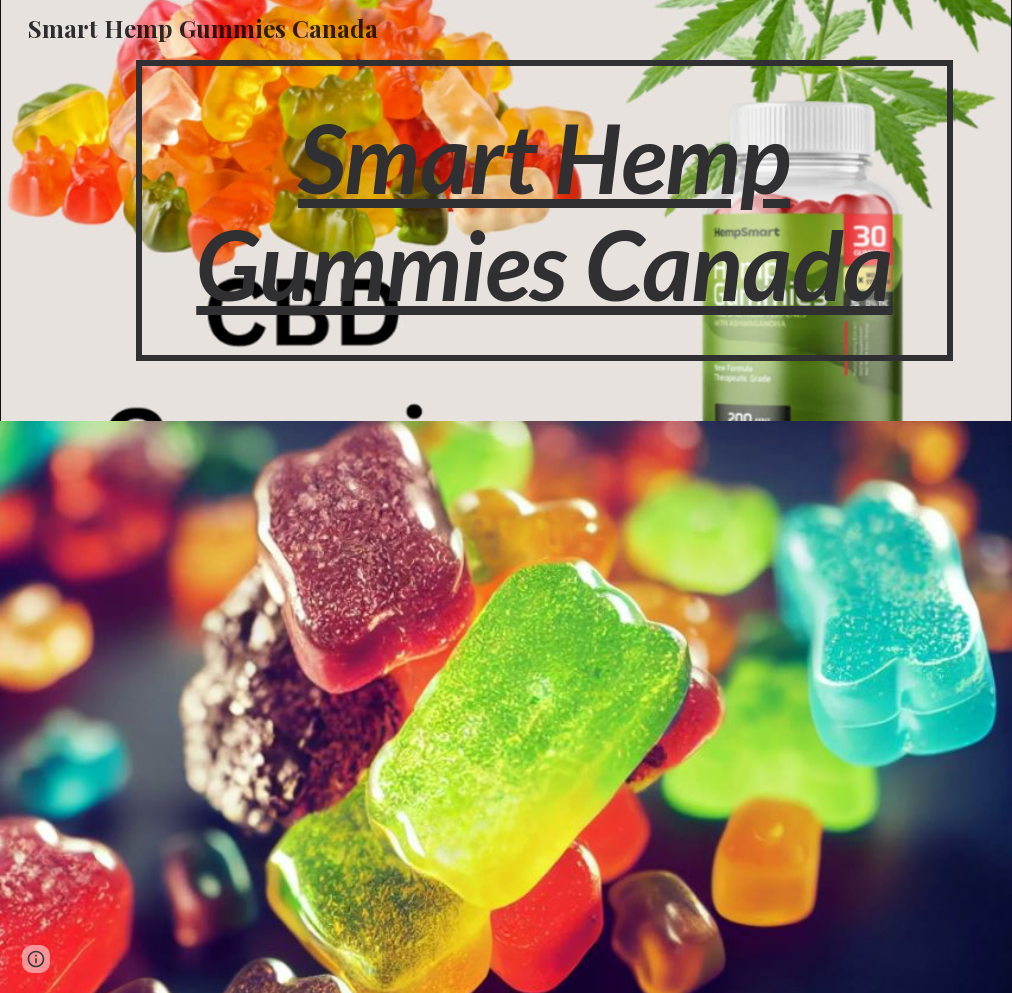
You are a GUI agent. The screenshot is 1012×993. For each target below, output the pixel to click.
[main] (544, 210)
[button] (36, 959)
